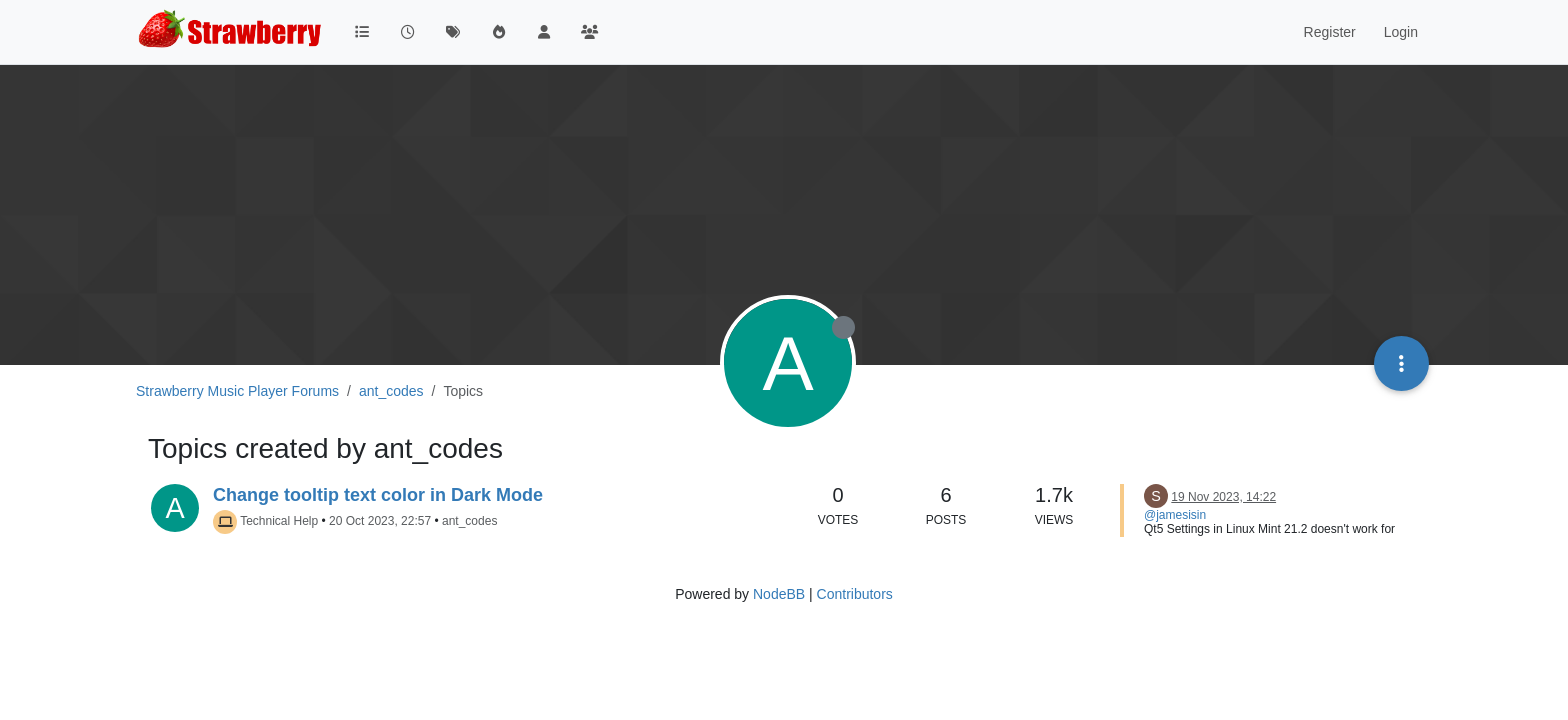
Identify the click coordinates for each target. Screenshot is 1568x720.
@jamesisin (1175, 515)
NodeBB (779, 594)
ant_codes (469, 521)
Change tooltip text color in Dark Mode (378, 495)
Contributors (855, 594)
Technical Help (279, 521)
